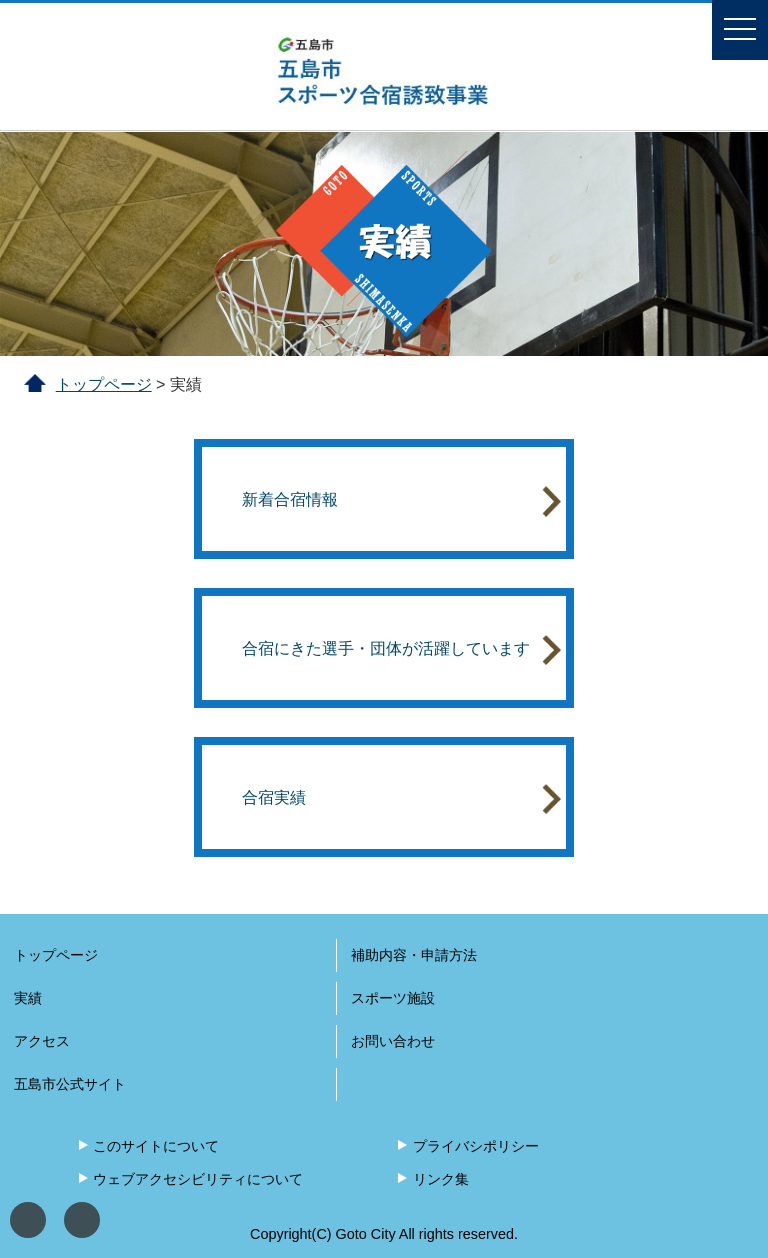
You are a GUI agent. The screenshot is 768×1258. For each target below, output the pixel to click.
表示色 (28, 1220)
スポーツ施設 (393, 998)
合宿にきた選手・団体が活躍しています (401, 650)
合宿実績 (401, 798)
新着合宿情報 (401, 501)
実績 (28, 998)
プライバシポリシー (476, 1146)
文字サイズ (82, 1220)
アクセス (42, 1041)
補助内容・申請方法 (414, 955)
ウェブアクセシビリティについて (198, 1179)
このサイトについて (156, 1146)
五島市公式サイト (70, 1084)
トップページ (104, 384)
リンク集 (441, 1179)
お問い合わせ (393, 1041)
